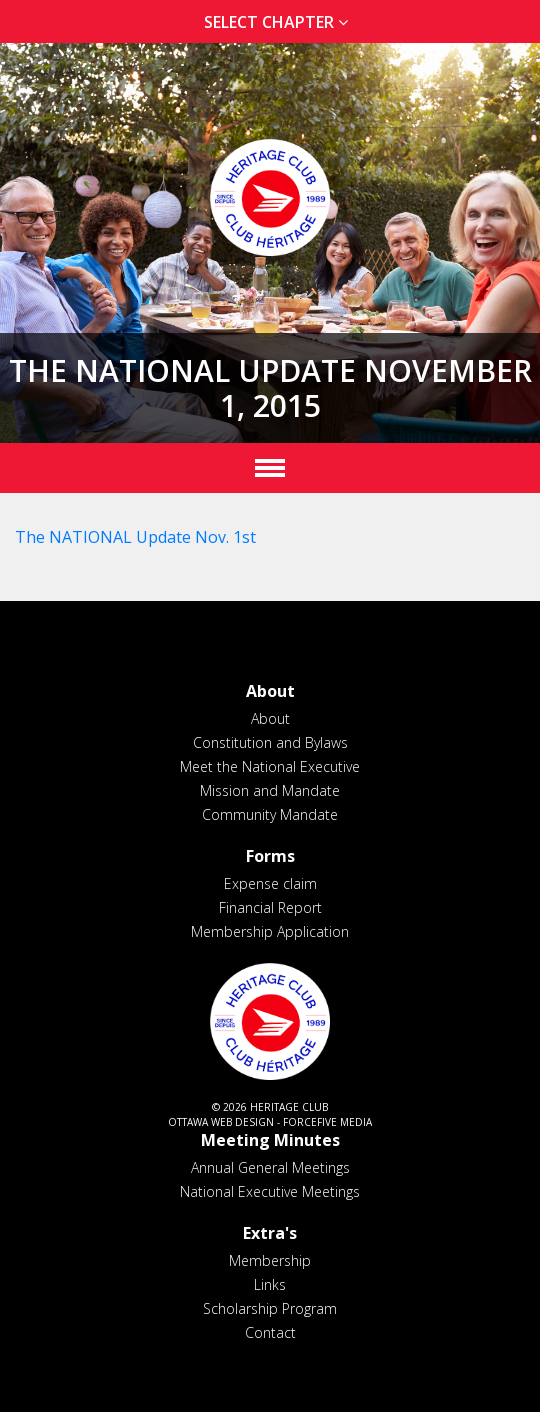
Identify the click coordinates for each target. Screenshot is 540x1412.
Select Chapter (280, 22)
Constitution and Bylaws (270, 742)
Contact (270, 1332)
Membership (270, 1260)
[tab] (270, 22)
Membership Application (270, 931)
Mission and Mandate (270, 790)
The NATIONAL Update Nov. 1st (135, 537)
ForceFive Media (327, 1122)
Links (270, 1284)
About (270, 718)
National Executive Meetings (270, 1191)
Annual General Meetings (270, 1167)
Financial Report (270, 907)
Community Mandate (270, 814)
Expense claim (270, 883)
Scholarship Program (270, 1308)
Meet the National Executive (270, 766)
